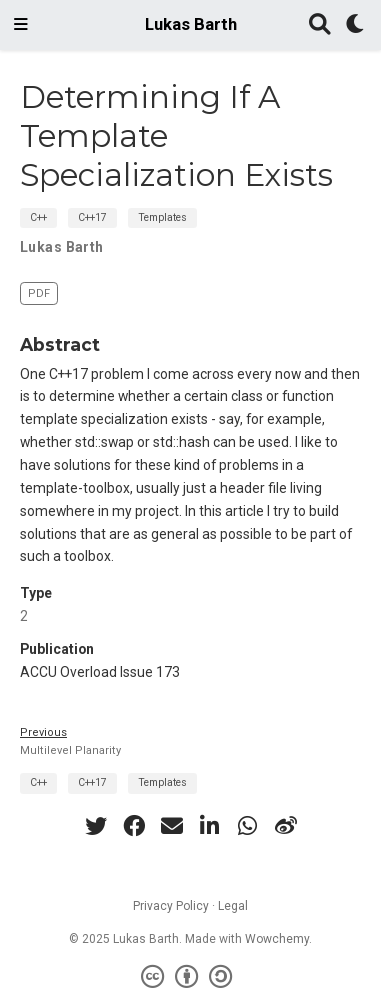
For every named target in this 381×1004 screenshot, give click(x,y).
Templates (162, 217)
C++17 (92, 217)
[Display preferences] (356, 25)
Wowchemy (277, 939)
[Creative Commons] (190, 977)
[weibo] (286, 826)
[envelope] (172, 826)
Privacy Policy (171, 906)
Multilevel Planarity (70, 750)
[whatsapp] (248, 826)
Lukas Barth (191, 24)
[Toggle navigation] (21, 25)
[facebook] (134, 826)
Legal (233, 906)
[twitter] (96, 826)
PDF (39, 293)
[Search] (320, 25)
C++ (38, 217)
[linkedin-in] (210, 826)
